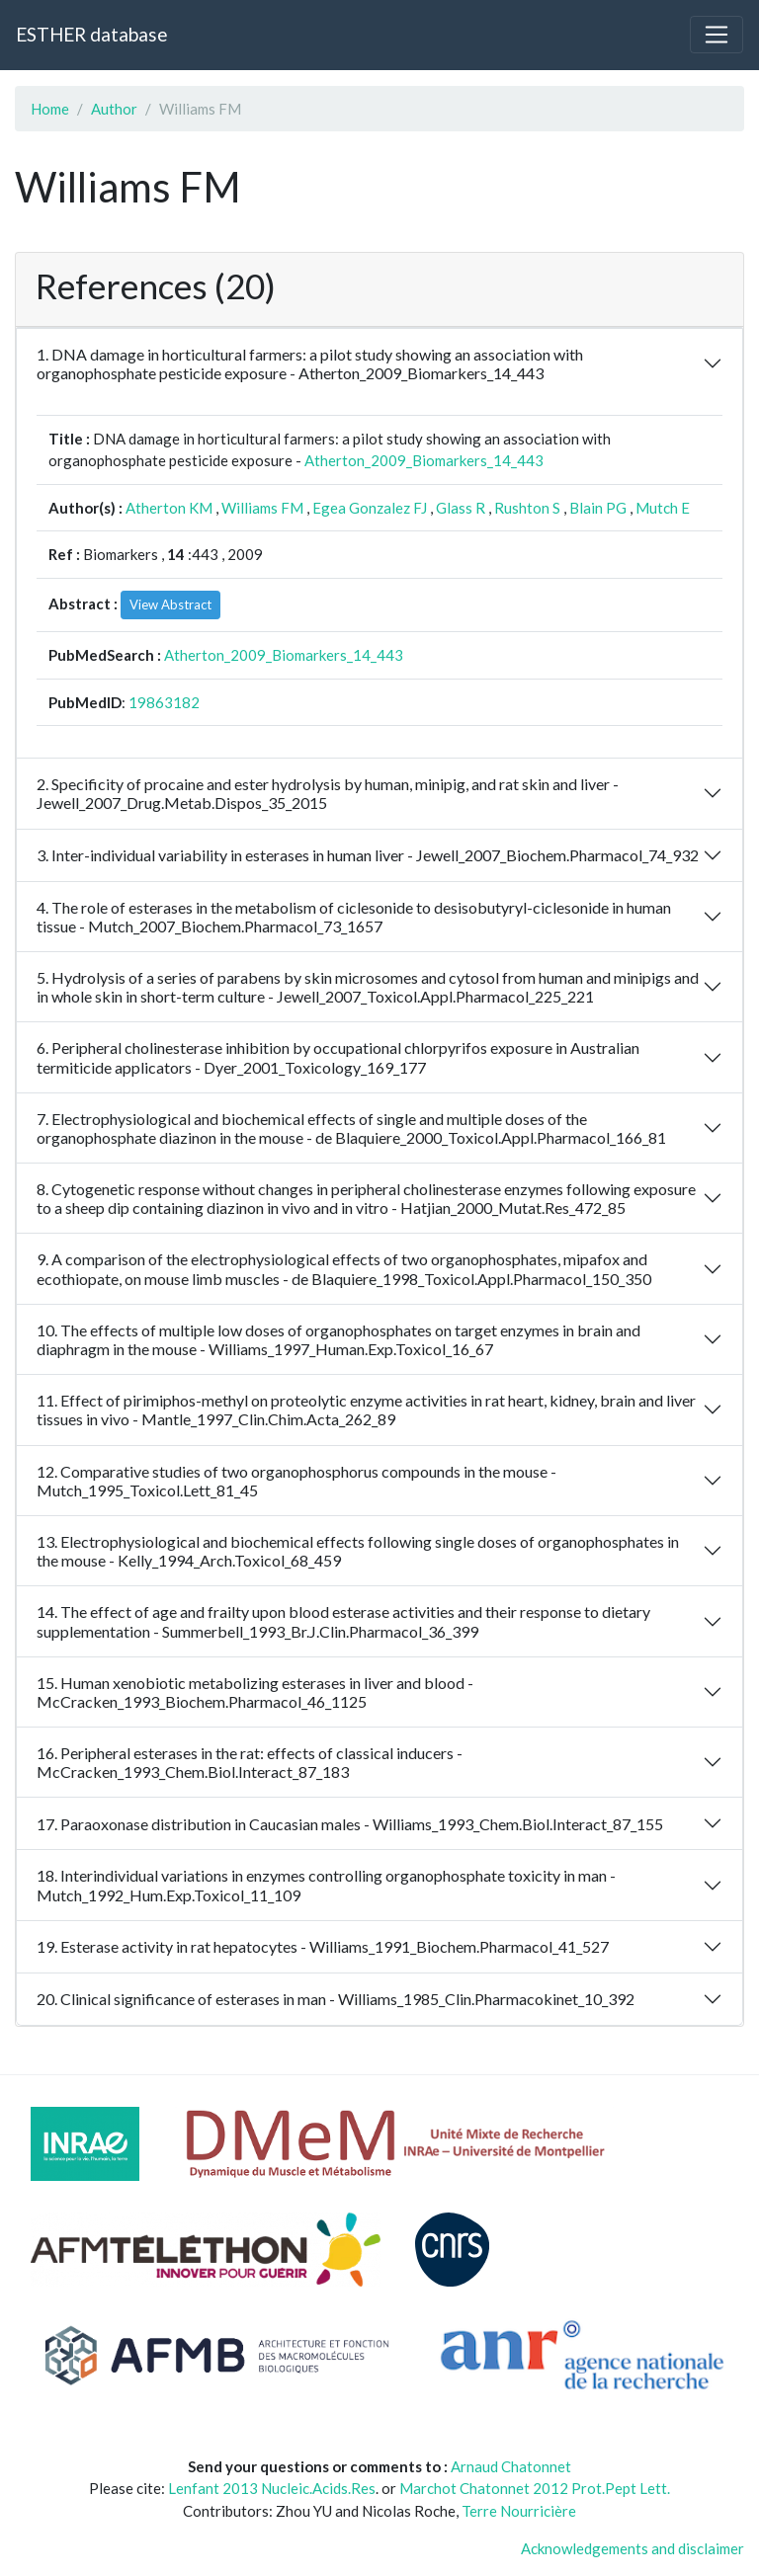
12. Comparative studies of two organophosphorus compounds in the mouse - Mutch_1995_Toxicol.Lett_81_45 (296, 1480)
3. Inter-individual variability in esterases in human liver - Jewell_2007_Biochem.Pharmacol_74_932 (368, 854)
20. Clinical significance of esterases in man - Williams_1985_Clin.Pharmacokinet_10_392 (335, 1998)
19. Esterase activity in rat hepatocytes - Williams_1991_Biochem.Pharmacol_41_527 (323, 1946)
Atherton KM (169, 508)
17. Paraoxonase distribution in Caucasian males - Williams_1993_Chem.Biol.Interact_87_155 (350, 1823)
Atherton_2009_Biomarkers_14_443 (424, 460)
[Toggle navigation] (716, 34)
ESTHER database (91, 34)
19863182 (164, 702)
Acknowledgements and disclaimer (632, 2548)
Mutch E (662, 508)
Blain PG (598, 508)
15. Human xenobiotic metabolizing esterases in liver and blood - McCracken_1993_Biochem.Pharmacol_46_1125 (255, 1692)
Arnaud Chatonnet (511, 2466)
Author (114, 109)
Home (50, 109)
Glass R (460, 508)
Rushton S (527, 508)
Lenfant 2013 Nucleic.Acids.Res (272, 2488)
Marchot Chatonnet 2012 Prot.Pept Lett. (534, 2488)
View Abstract (170, 604)
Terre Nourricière (519, 2511)
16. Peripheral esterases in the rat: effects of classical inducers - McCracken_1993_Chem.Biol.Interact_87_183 (250, 1762)
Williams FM (262, 508)
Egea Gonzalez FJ (369, 508)
